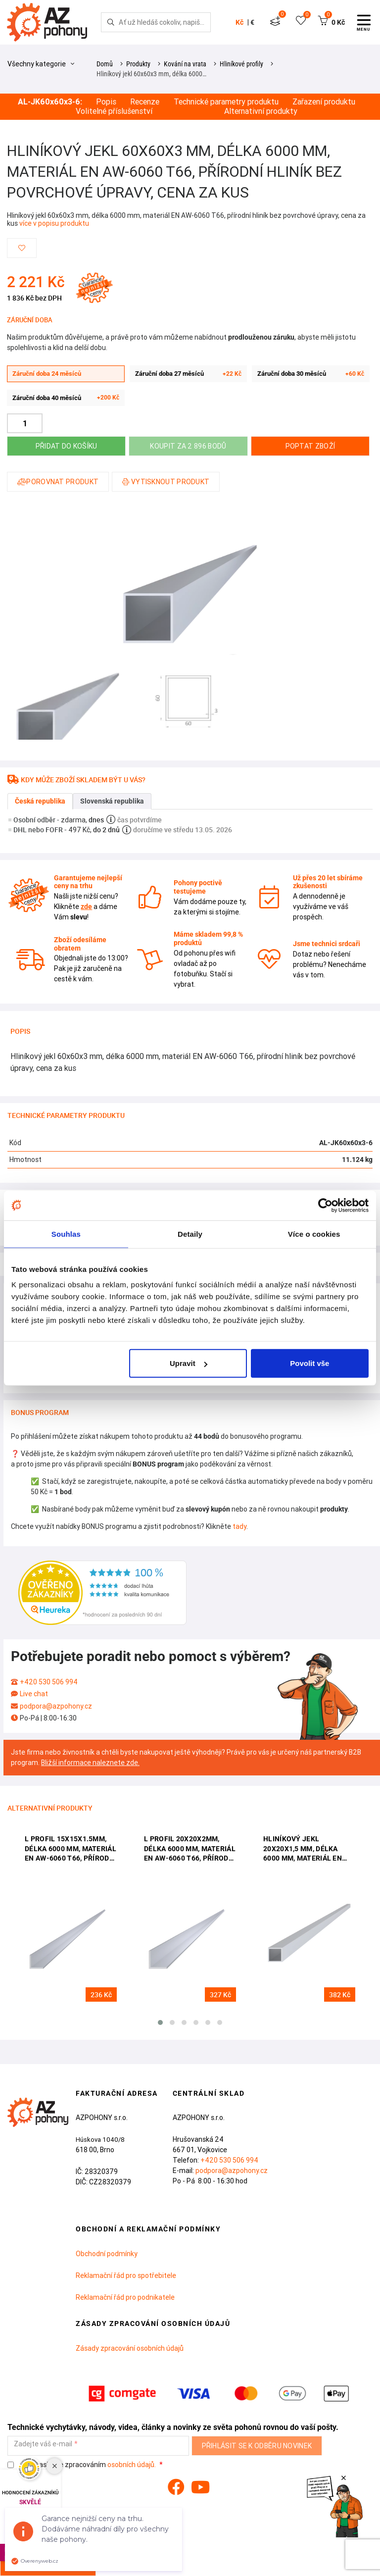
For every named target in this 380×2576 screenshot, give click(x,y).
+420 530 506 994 (49, 1681)
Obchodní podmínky (107, 2253)
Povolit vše (309, 1363)
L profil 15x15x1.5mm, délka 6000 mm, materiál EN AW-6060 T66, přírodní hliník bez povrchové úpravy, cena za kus (70, 1849)
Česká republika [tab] (40, 801)
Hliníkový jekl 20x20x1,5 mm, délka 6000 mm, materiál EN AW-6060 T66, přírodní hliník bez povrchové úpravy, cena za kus (304, 1849)
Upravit (188, 1363)
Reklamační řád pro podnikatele (125, 2297)
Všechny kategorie (40, 63)
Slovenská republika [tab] (112, 801)
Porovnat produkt (57, 481)
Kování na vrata (185, 64)
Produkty (138, 64)
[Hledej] (111, 22)
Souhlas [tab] (66, 1233)
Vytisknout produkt (165, 481)
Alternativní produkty (260, 111)
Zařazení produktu (323, 101)
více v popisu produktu (54, 223)
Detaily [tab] (190, 1233)
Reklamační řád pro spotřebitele (126, 2275)
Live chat (34, 1693)
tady (239, 1526)
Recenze (144, 101)
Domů (104, 64)
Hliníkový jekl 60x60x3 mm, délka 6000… (151, 74)
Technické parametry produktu (226, 101)
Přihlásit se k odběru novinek (257, 2445)
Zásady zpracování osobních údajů (130, 2348)
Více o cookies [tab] (314, 1233)
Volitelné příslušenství (114, 111)
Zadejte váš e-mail (43, 2444)
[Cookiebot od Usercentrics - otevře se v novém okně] (325, 1205)
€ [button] (252, 22)
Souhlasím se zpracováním (82, 2465)
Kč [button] (239, 22)
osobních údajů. (131, 2464)
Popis (106, 101)
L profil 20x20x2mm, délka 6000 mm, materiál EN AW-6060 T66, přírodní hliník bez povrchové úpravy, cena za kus (190, 1849)
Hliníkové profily (241, 64)
